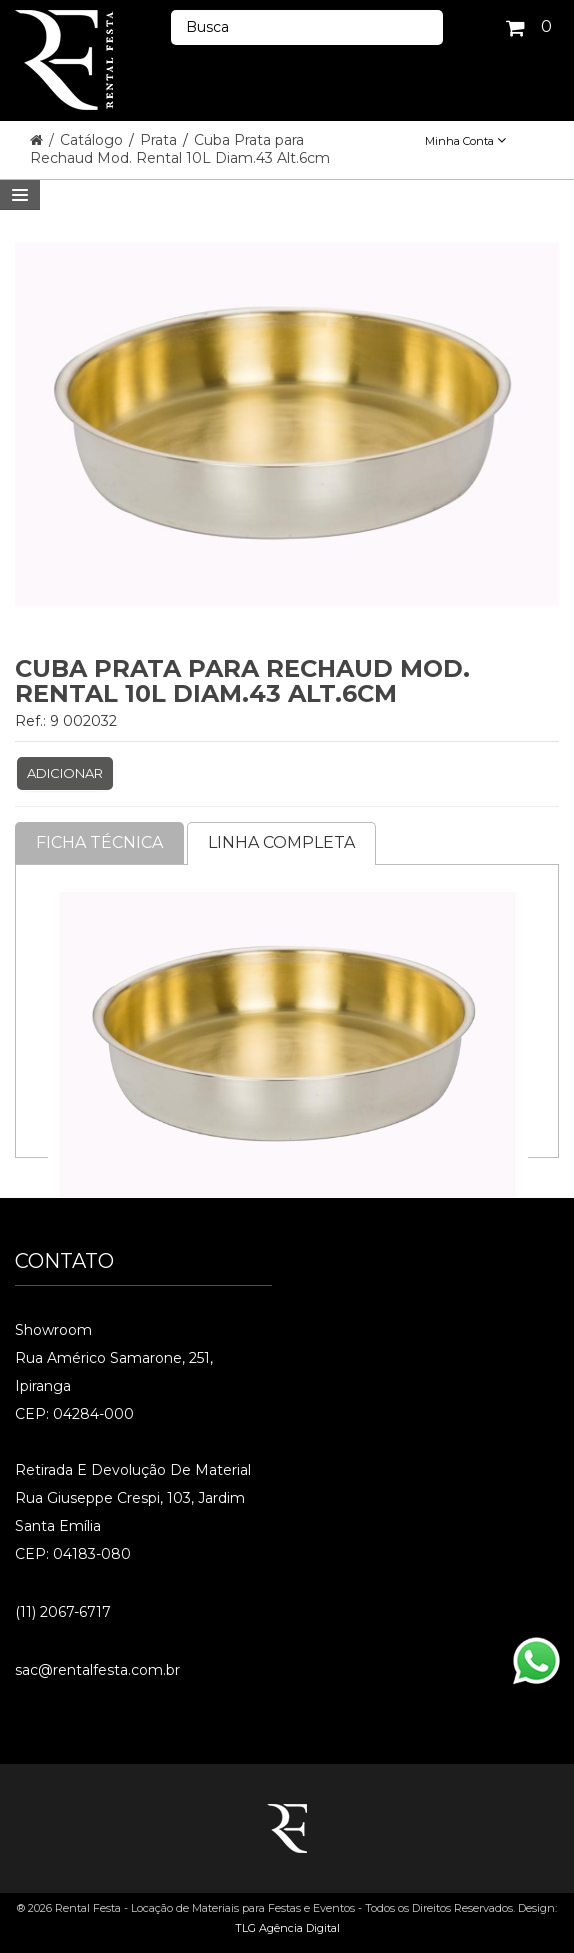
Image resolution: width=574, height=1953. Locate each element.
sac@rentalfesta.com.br (97, 1670)
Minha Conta (465, 141)
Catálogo (93, 140)
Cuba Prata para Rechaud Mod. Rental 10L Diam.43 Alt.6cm (180, 149)
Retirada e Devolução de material (133, 1470)
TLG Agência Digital (287, 1928)
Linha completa (281, 842)
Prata (160, 140)
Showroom (53, 1330)
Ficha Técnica (99, 842)
